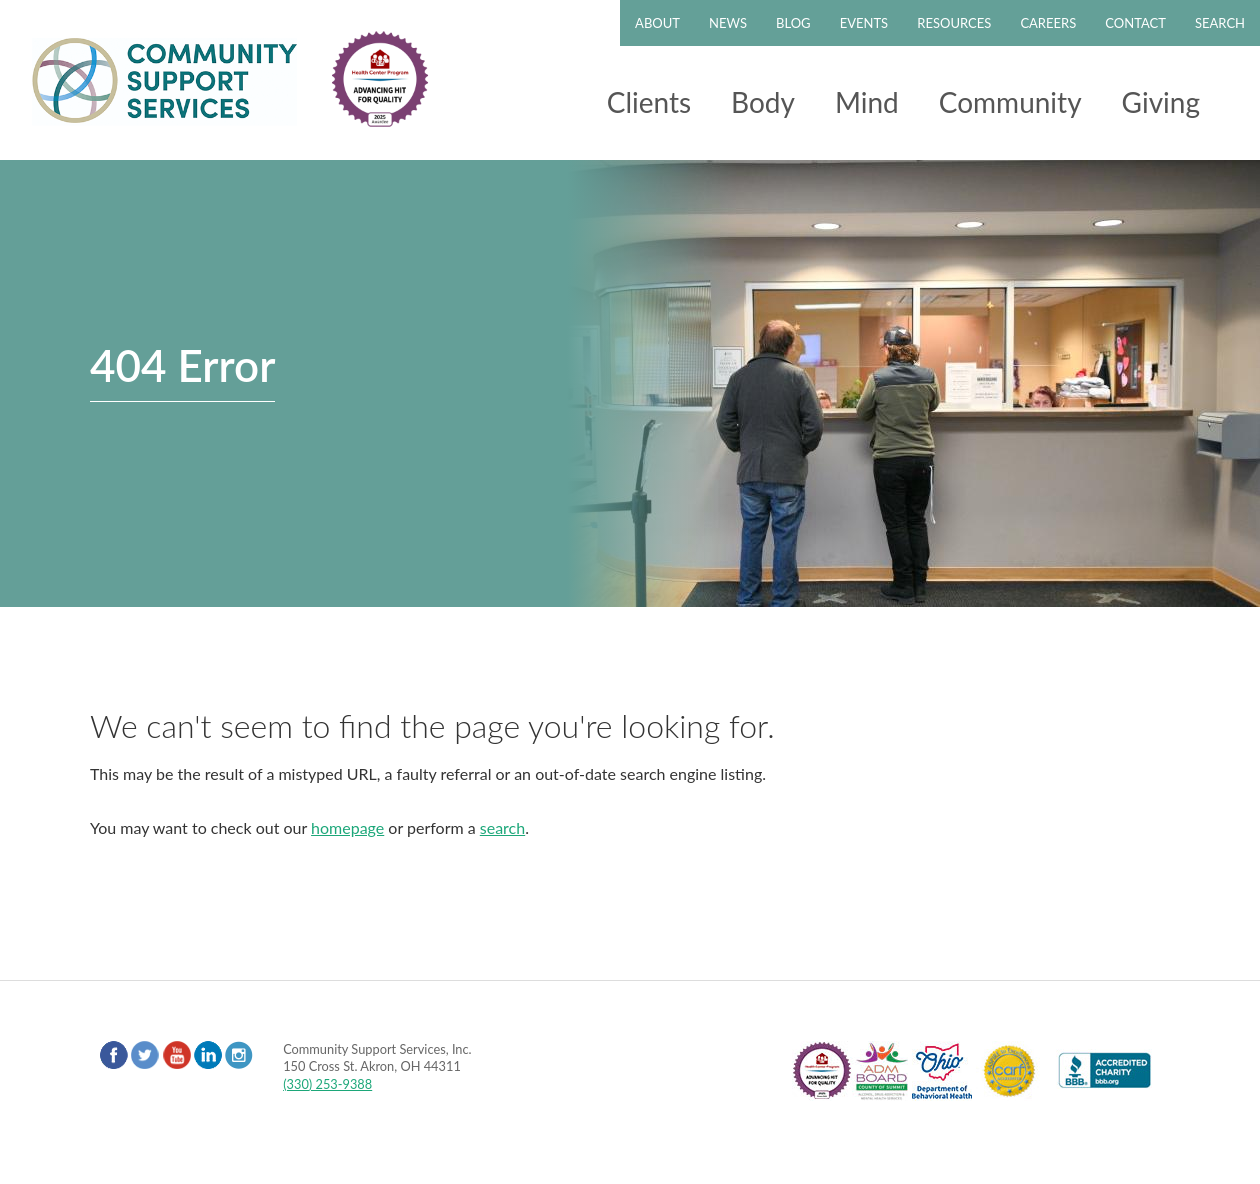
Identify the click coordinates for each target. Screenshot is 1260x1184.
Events (864, 23)
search (502, 827)
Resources (954, 23)
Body (763, 102)
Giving (1161, 102)
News (728, 23)
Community (1010, 102)
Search (1220, 23)
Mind (867, 102)
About (657, 23)
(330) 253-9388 (327, 1084)
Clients (649, 102)
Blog (793, 23)
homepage (347, 827)
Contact (1135, 23)
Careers (1048, 23)
